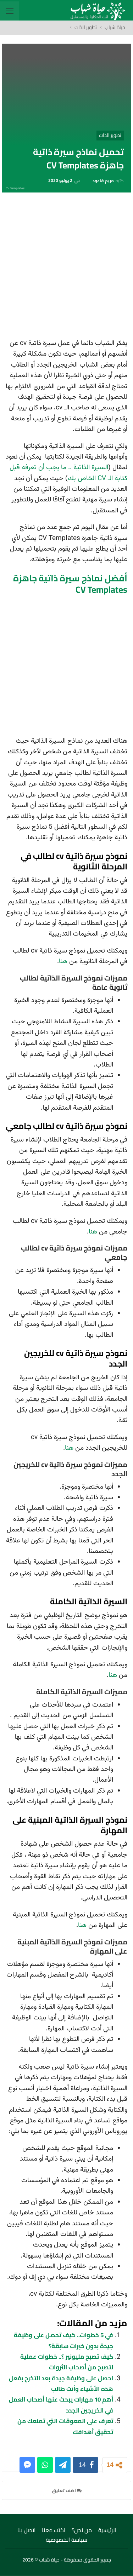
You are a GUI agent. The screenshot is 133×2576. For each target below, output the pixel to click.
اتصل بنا (26, 2530)
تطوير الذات (110, 135)
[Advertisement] (66, 267)
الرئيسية (107, 2530)
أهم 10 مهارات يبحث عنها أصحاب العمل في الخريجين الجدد (61, 2405)
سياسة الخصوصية (66, 2539)
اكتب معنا (53, 2530)
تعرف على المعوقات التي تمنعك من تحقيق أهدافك (65, 2426)
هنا (63, 961)
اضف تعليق (67, 2490)
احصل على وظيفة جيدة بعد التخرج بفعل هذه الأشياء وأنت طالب (61, 2383)
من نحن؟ (82, 2530)
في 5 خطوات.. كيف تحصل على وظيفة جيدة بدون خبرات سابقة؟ (63, 2340)
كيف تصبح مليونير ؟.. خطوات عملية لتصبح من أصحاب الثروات (66, 2362)
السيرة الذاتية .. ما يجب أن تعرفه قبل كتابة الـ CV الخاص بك (68, 472)
